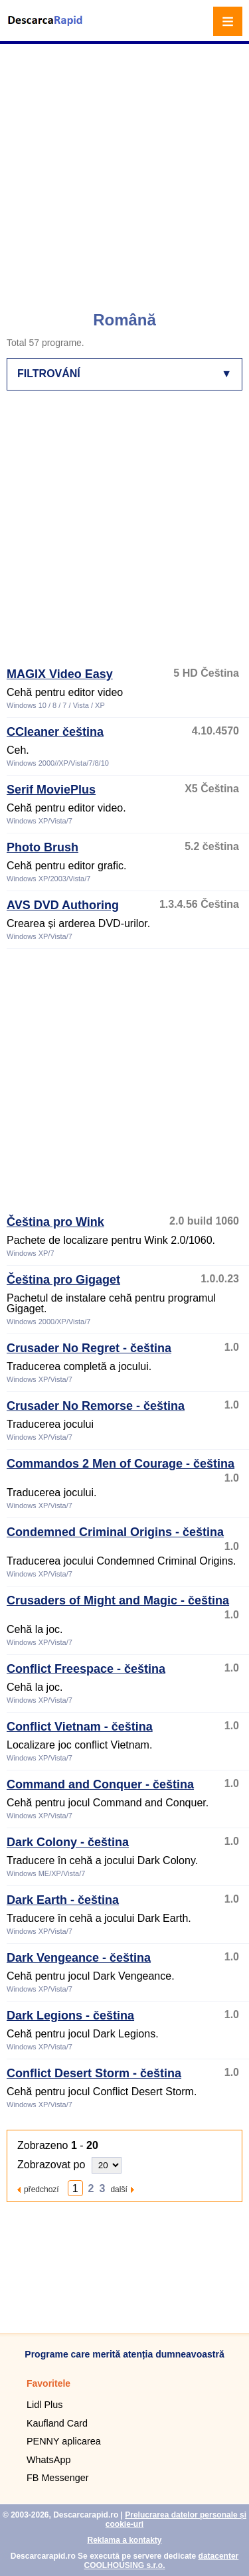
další (118, 2189)
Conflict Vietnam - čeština (80, 1726)
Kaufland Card (57, 2423)
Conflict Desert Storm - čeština (94, 2073)
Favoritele (48, 2383)
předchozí (41, 2189)
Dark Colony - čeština (68, 1842)
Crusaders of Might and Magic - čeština (118, 1600)
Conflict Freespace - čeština (86, 1668)
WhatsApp (48, 2459)
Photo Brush (42, 847)
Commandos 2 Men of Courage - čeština (120, 1463)
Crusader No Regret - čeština (89, 1348)
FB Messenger (58, 2477)
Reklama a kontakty (124, 2540)
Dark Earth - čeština (63, 1900)
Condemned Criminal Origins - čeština (115, 1532)
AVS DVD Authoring (63, 905)
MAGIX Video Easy (60, 674)
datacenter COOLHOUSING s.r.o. (161, 2560)
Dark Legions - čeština (70, 2015)
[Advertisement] (124, 171)
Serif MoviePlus (51, 789)
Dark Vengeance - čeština (79, 1957)
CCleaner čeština (55, 731)
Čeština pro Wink (55, 1222)
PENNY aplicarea (64, 2441)
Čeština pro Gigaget (63, 1279)
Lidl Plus (44, 2404)
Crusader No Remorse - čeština (96, 1406)
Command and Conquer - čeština (100, 1784)
